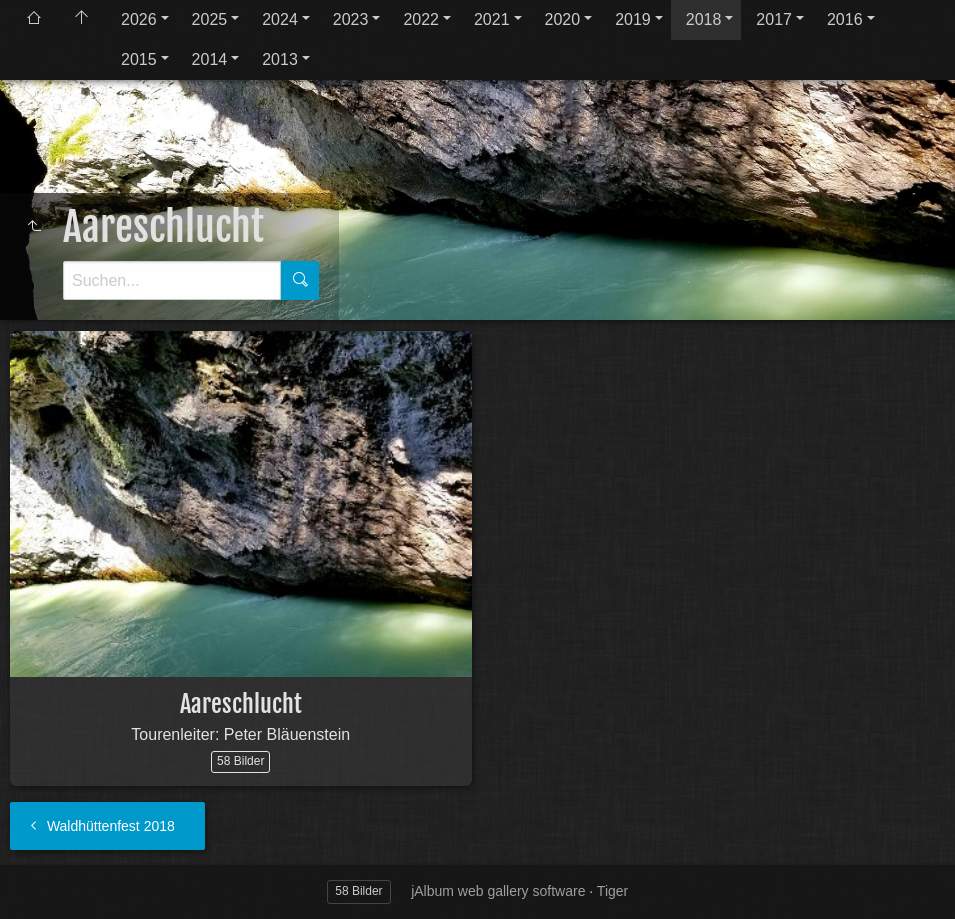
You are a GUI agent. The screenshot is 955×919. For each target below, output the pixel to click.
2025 (210, 19)
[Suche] (172, 280)
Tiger (612, 891)
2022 (421, 19)
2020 (563, 19)
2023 (351, 19)
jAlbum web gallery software (498, 891)
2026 (139, 19)
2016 (845, 19)
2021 (492, 19)
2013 (280, 59)
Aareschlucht (241, 704)
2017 (774, 19)
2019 (633, 19)
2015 (139, 59)
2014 (210, 59)
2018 (704, 19)
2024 (280, 19)
